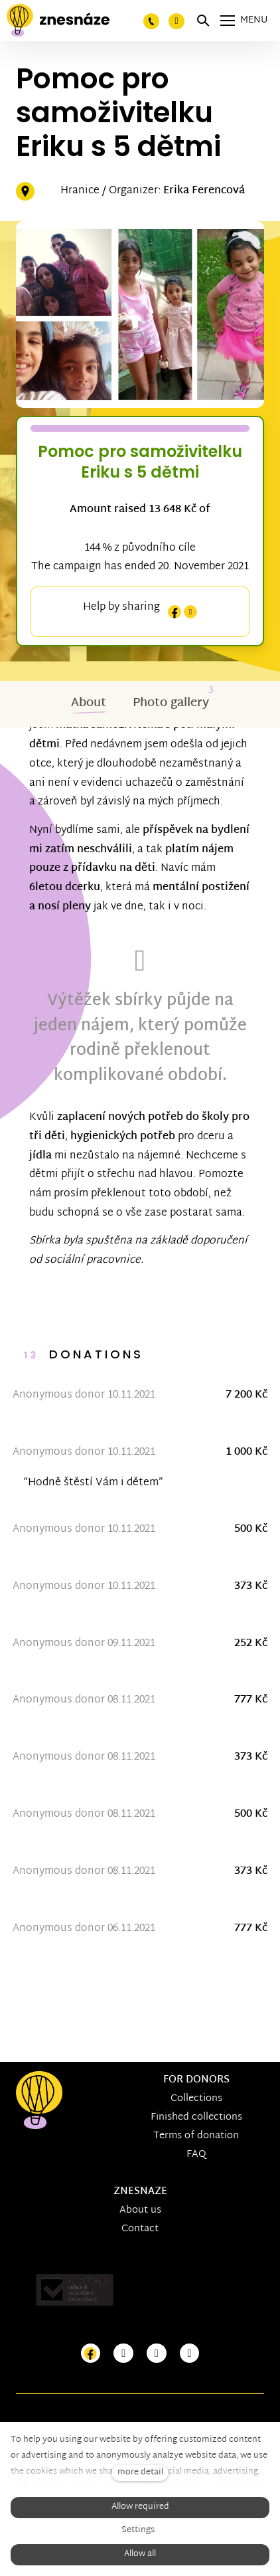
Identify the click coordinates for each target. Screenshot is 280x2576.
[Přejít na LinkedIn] (190, 2353)
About (88, 703)
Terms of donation (196, 2136)
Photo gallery (171, 703)
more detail (140, 2472)
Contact (140, 2229)
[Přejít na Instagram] (123, 2353)
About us (140, 2210)
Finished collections (196, 2117)
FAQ (196, 2154)
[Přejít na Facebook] (91, 2353)
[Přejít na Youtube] (157, 2353)
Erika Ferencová (204, 191)
